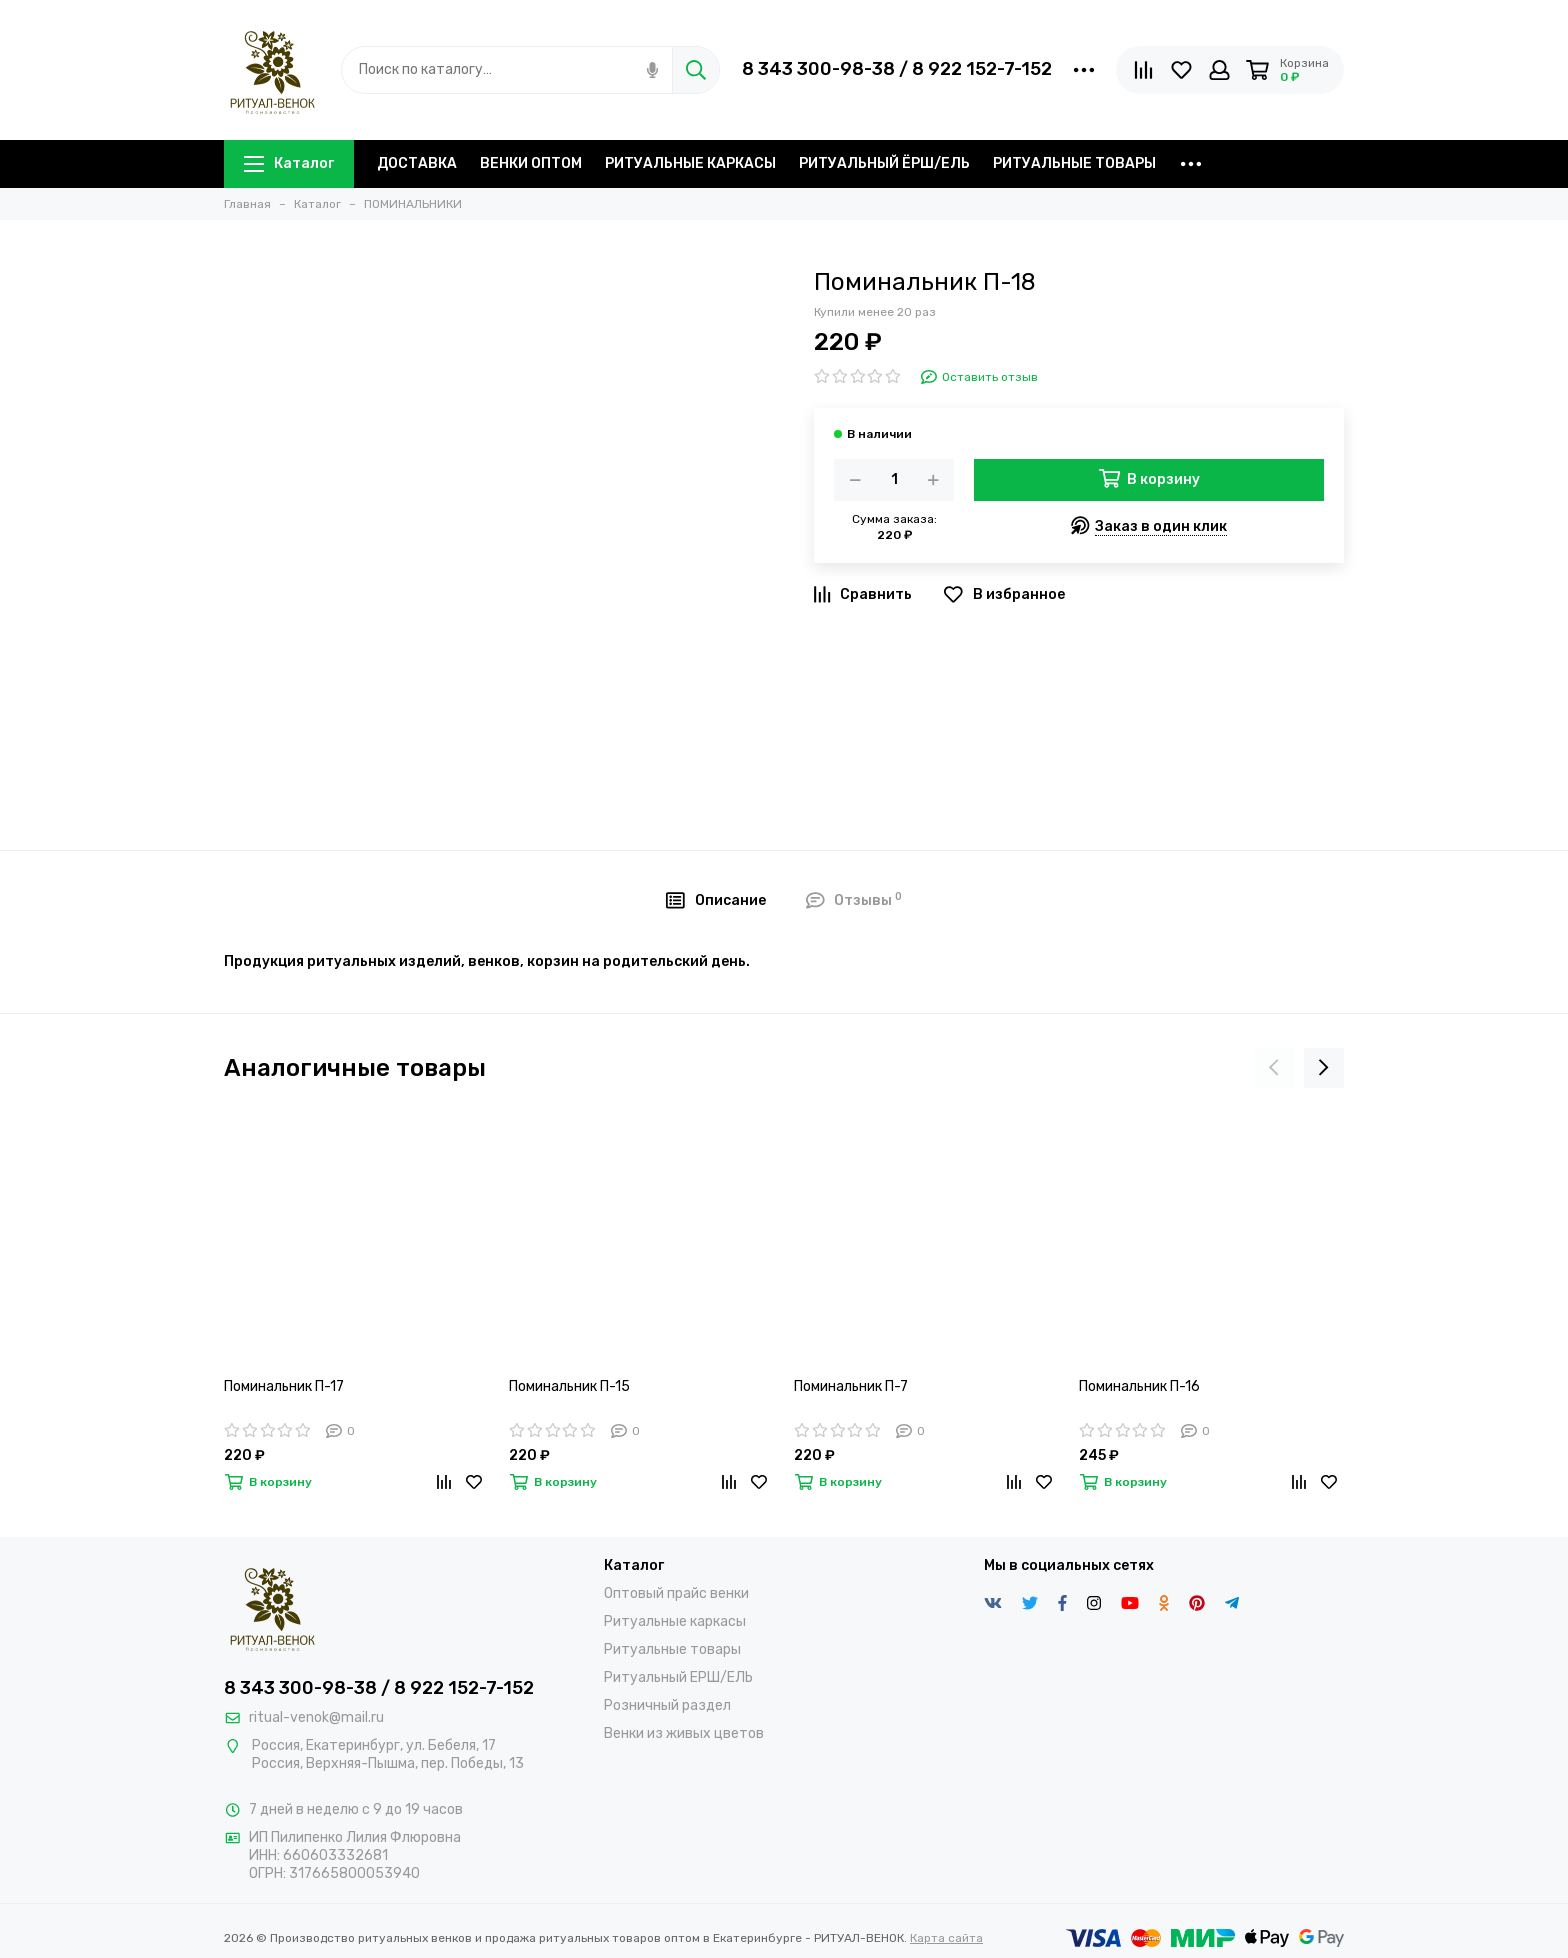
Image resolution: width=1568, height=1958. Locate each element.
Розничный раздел (667, 1705)
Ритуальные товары (672, 1649)
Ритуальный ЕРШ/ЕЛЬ (678, 1677)
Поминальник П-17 (284, 1386)
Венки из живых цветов (684, 1733)
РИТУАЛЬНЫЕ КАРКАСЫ (690, 163)
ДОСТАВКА (417, 163)
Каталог (289, 163)
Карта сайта (946, 1938)
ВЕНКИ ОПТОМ (531, 163)
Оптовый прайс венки (676, 1593)
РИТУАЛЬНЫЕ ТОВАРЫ (1074, 163)
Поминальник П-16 (1139, 1386)
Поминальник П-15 (569, 1386)
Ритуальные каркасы (675, 1621)
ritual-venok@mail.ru (316, 1717)
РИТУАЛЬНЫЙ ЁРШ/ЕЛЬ (884, 163)
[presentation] (1274, 1068)
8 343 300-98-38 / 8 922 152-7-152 (897, 69)
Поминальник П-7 (851, 1386)
